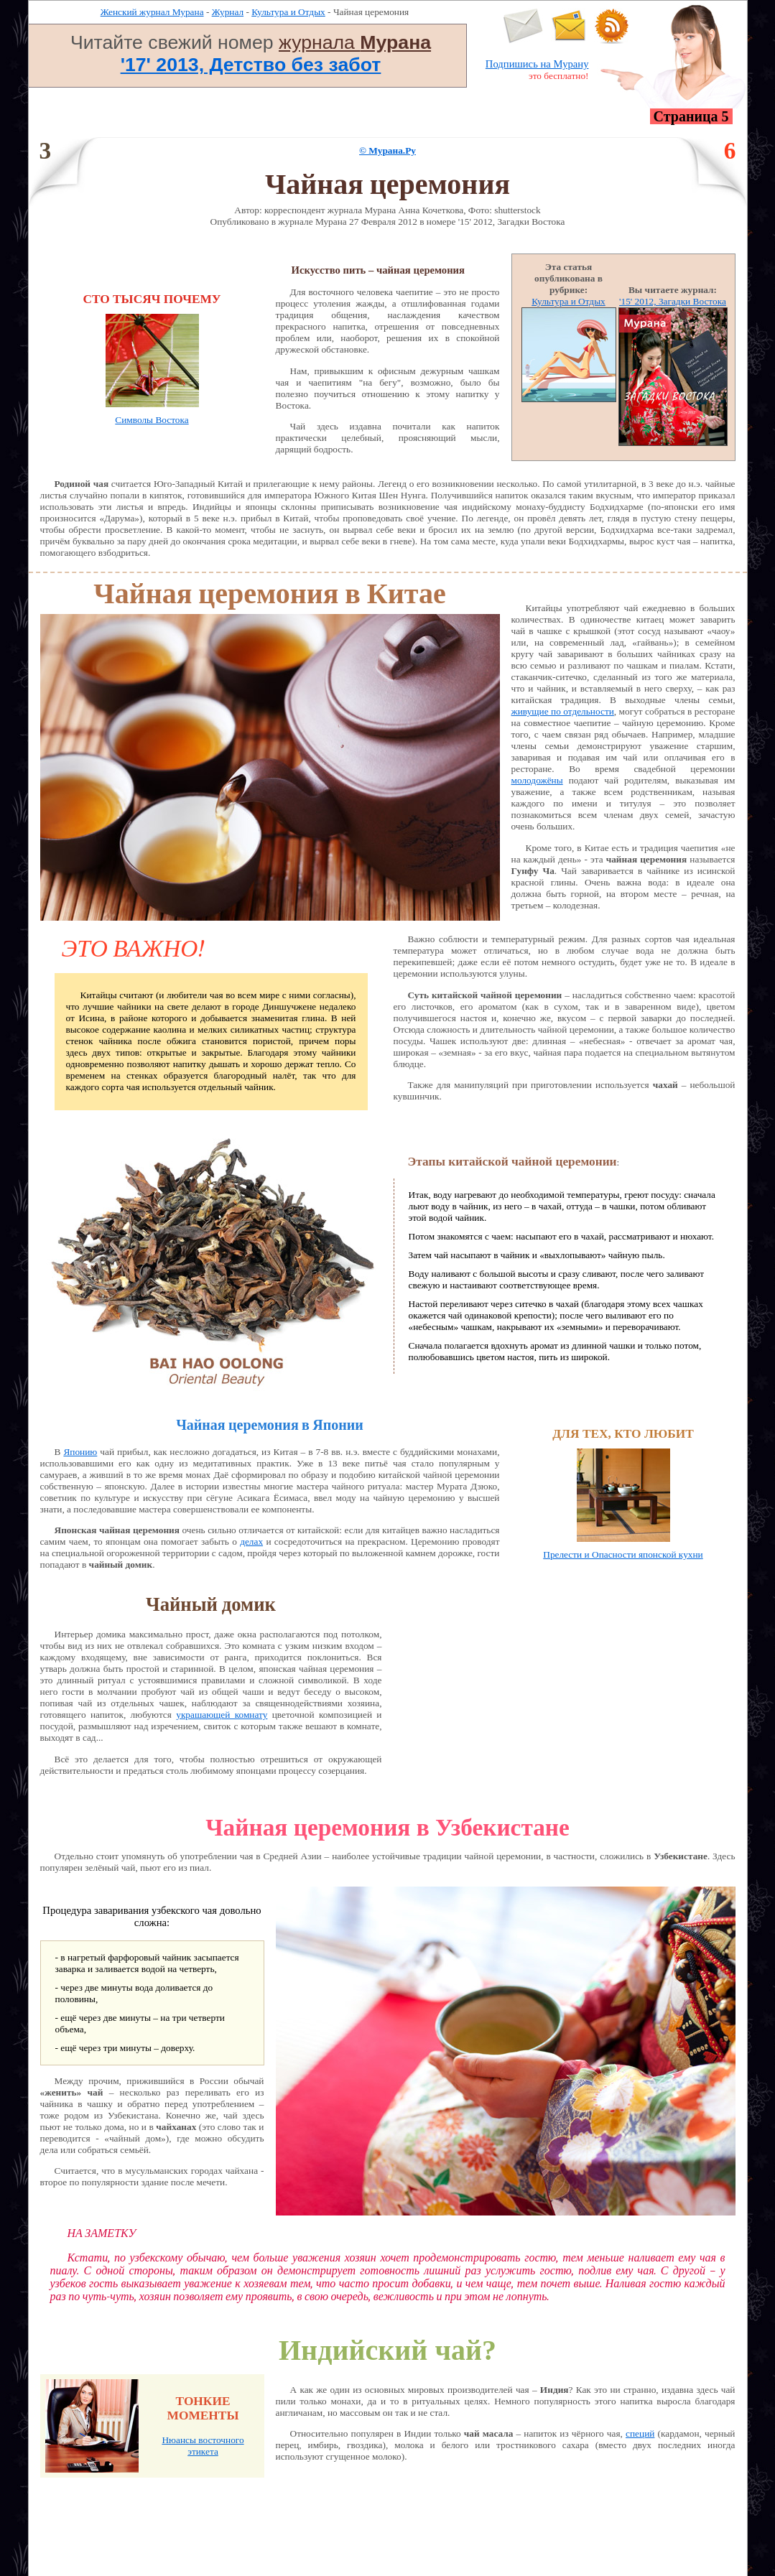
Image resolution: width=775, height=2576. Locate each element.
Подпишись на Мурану (537, 64)
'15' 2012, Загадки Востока (672, 301)
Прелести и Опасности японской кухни (622, 1554)
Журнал (227, 11)
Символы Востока (151, 419)
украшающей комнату (221, 1714)
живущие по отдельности (562, 711)
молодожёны (537, 780)
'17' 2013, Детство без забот (251, 64)
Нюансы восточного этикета (202, 2446)
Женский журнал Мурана (152, 11)
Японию (80, 1451)
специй (640, 2433)
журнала (355, 42)
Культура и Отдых (288, 11)
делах (251, 1541)
